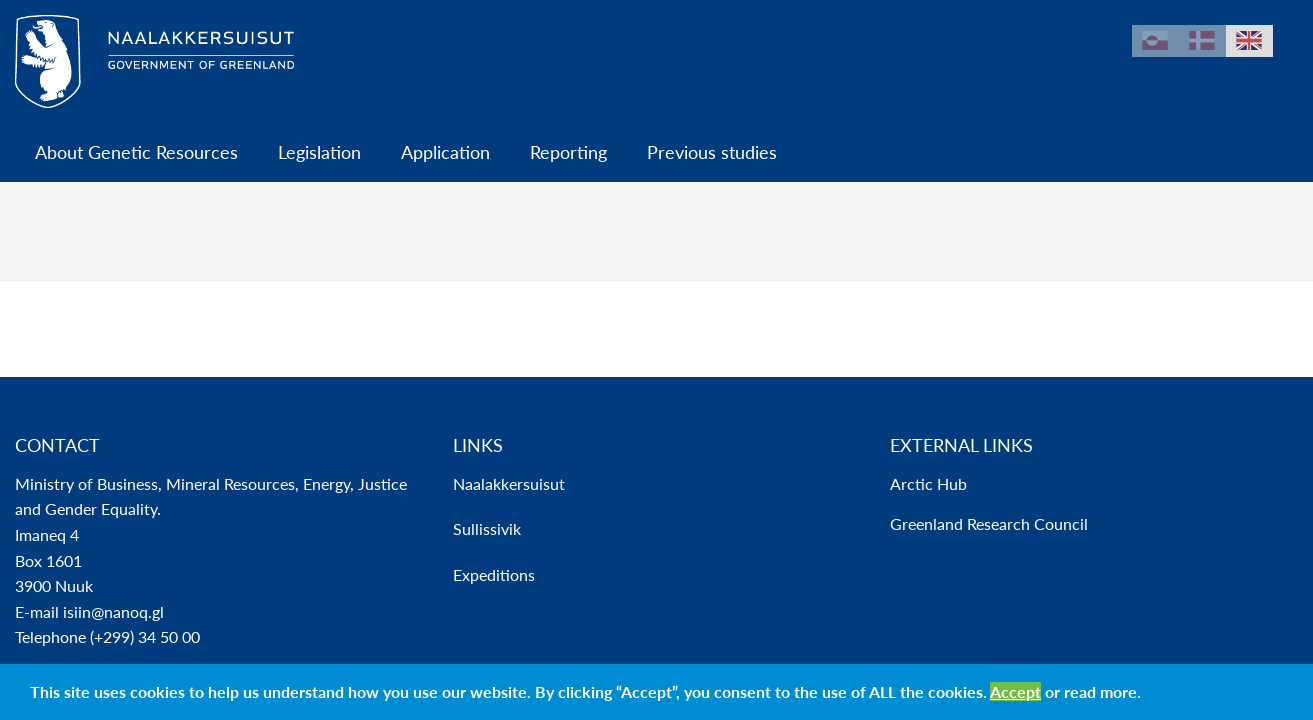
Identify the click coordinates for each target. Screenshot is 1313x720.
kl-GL (1155, 41)
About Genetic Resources (136, 152)
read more (1100, 691)
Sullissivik (487, 528)
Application (445, 152)
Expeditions (494, 574)
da (1202, 41)
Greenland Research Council (989, 523)
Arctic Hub (928, 483)
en (1249, 41)
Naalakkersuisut (509, 483)
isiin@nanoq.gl (113, 611)
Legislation (319, 152)
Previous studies (712, 152)
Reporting (568, 152)
